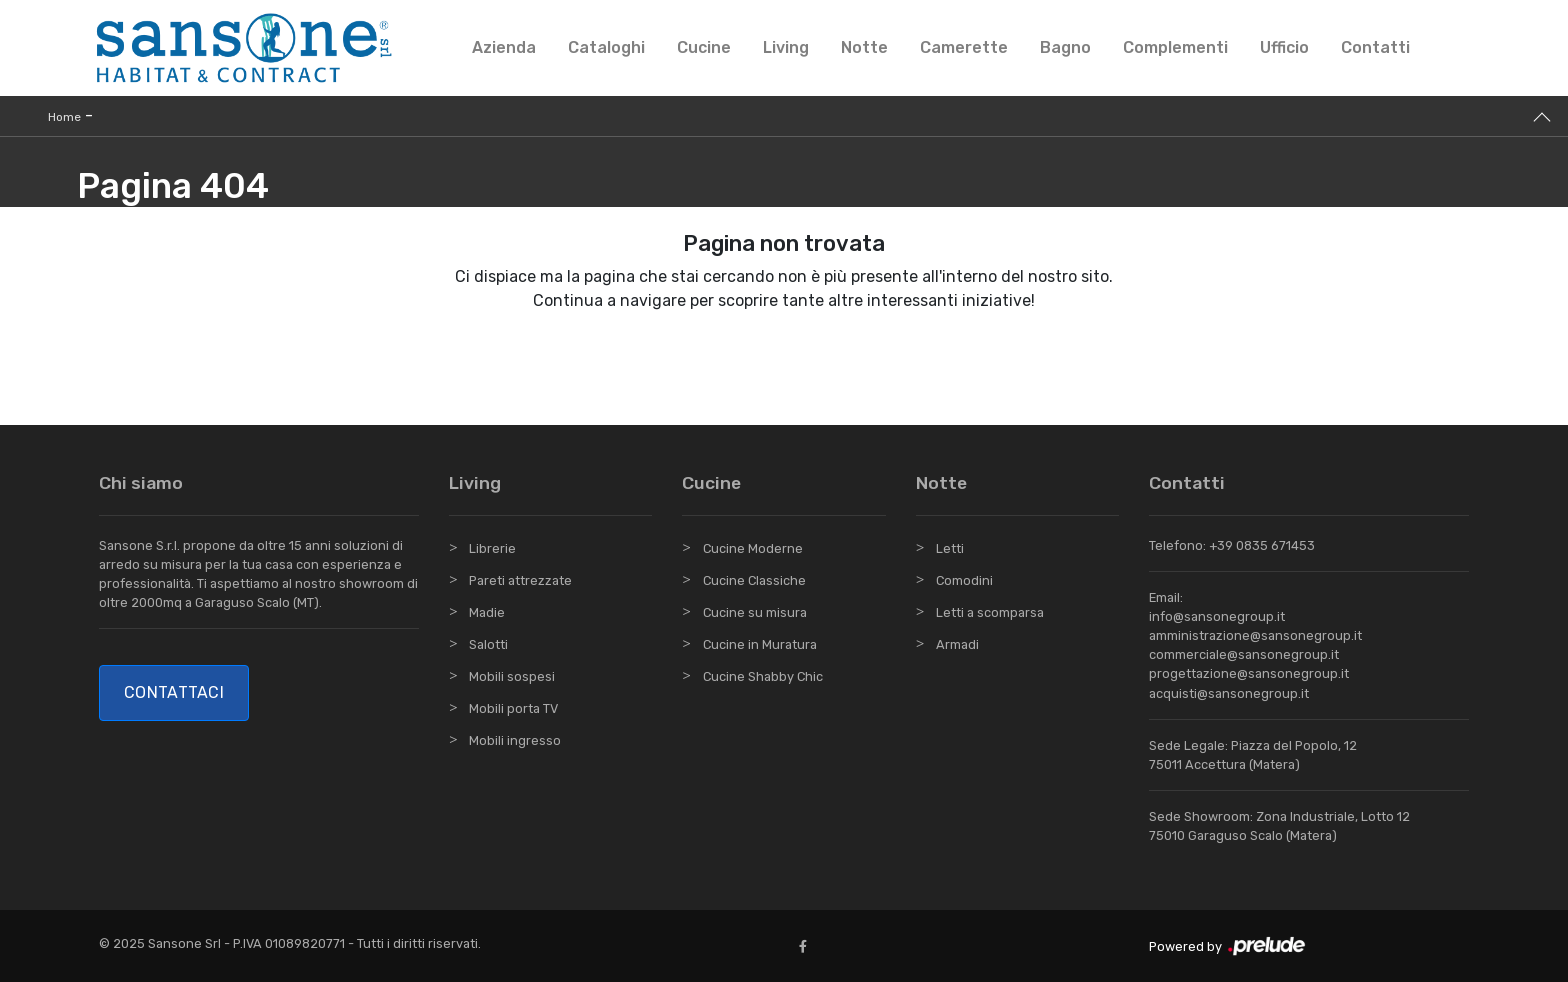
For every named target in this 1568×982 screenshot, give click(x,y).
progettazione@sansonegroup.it (1249, 673)
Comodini (964, 580)
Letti (950, 548)
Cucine (704, 47)
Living (786, 47)
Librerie (492, 548)
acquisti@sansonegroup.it (1229, 693)
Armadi (957, 644)
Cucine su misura (755, 612)
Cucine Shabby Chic (763, 676)
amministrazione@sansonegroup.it (1255, 635)
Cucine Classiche (754, 580)
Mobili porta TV (513, 708)
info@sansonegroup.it (1217, 616)
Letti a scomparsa (990, 612)
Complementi (1175, 47)
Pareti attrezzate (520, 580)
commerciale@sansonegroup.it (1244, 654)
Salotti (488, 644)
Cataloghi (606, 47)
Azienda (504, 47)
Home (64, 117)
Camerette (964, 47)
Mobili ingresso (515, 740)
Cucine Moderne (753, 548)
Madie (487, 612)
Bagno (1065, 47)
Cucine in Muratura (760, 644)
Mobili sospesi (512, 676)
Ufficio (1284, 47)
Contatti (1375, 47)
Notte (864, 47)
